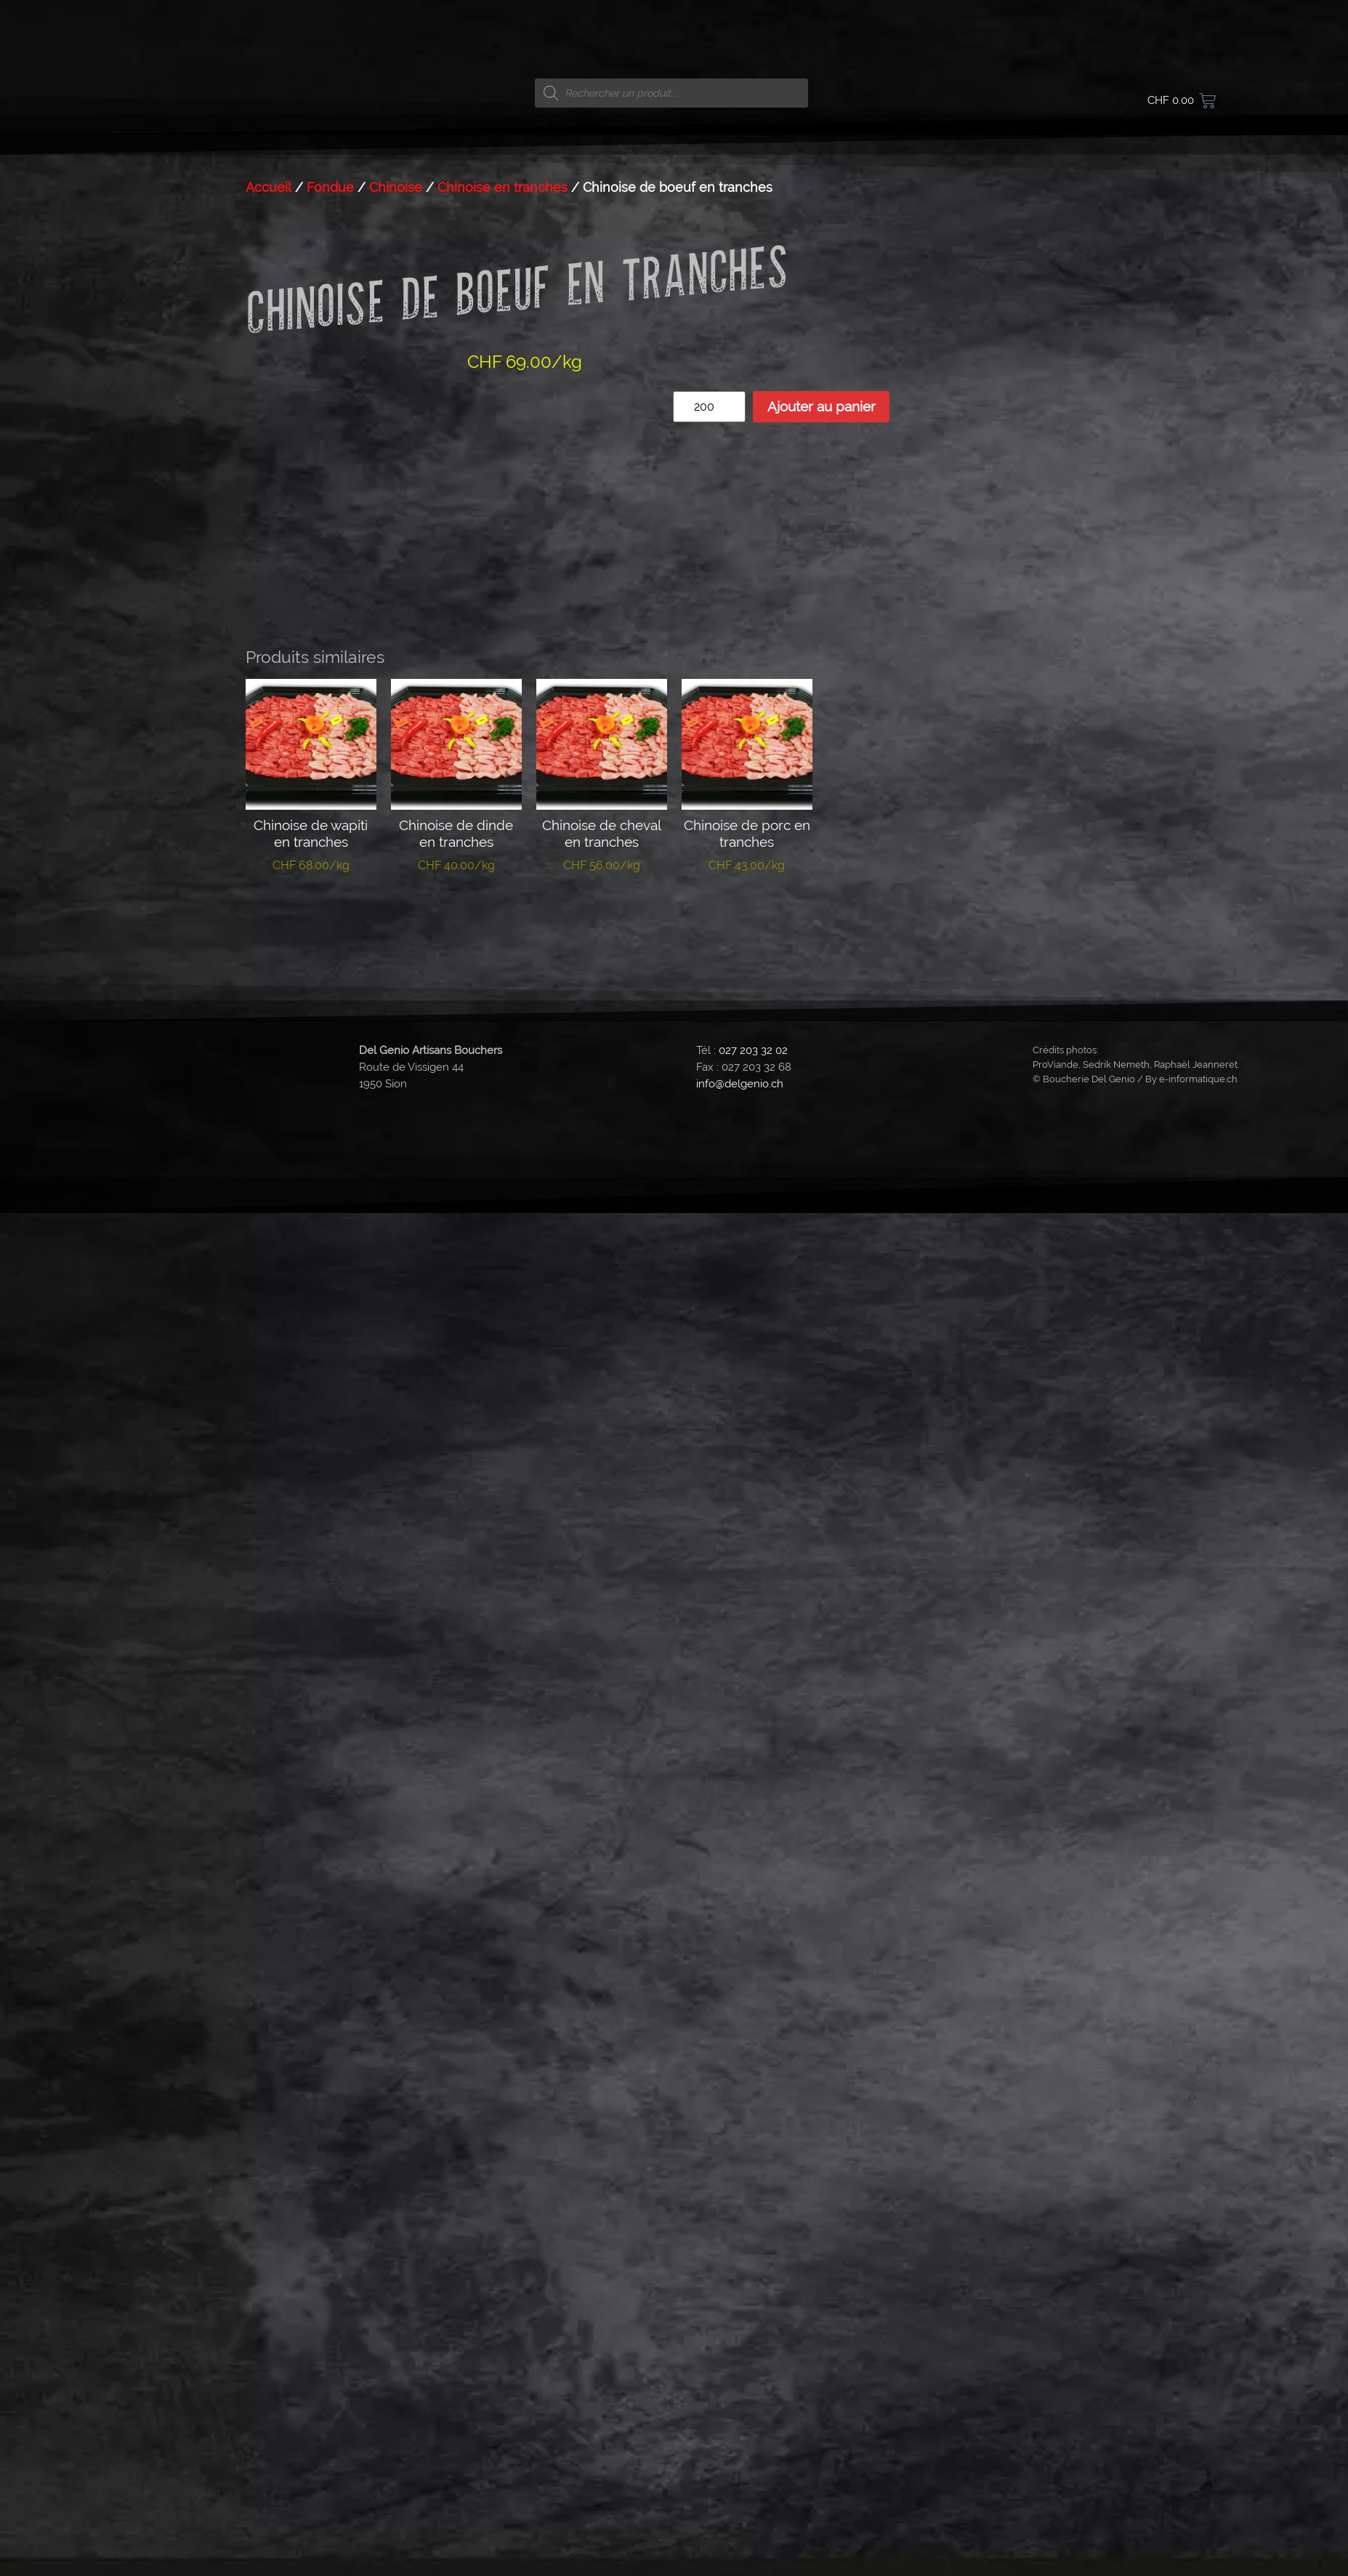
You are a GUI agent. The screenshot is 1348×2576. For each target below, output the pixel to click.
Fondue (330, 1241)
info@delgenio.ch (739, 2137)
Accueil (268, 1241)
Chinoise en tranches (502, 1241)
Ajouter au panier (821, 1461)
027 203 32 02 (753, 2104)
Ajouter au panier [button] (310, 1972)
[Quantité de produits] (709, 1461)
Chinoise (395, 1241)
